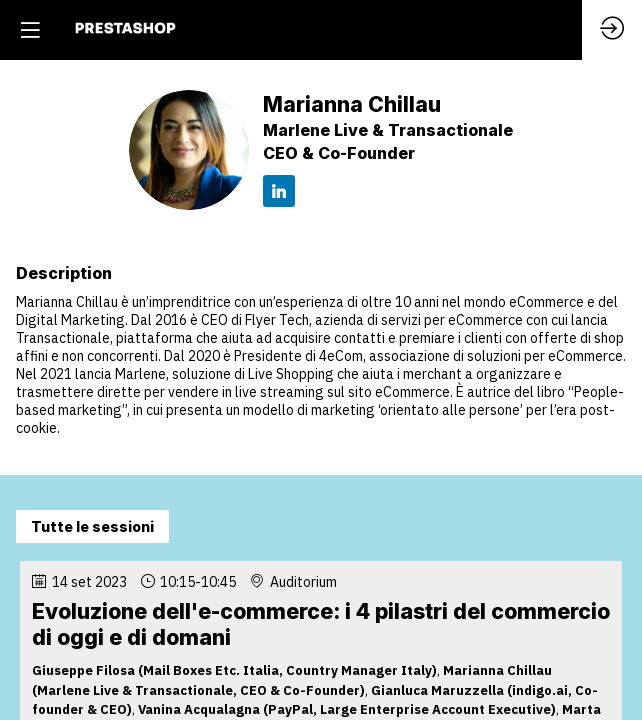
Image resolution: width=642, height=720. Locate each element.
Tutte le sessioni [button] (92, 526)
